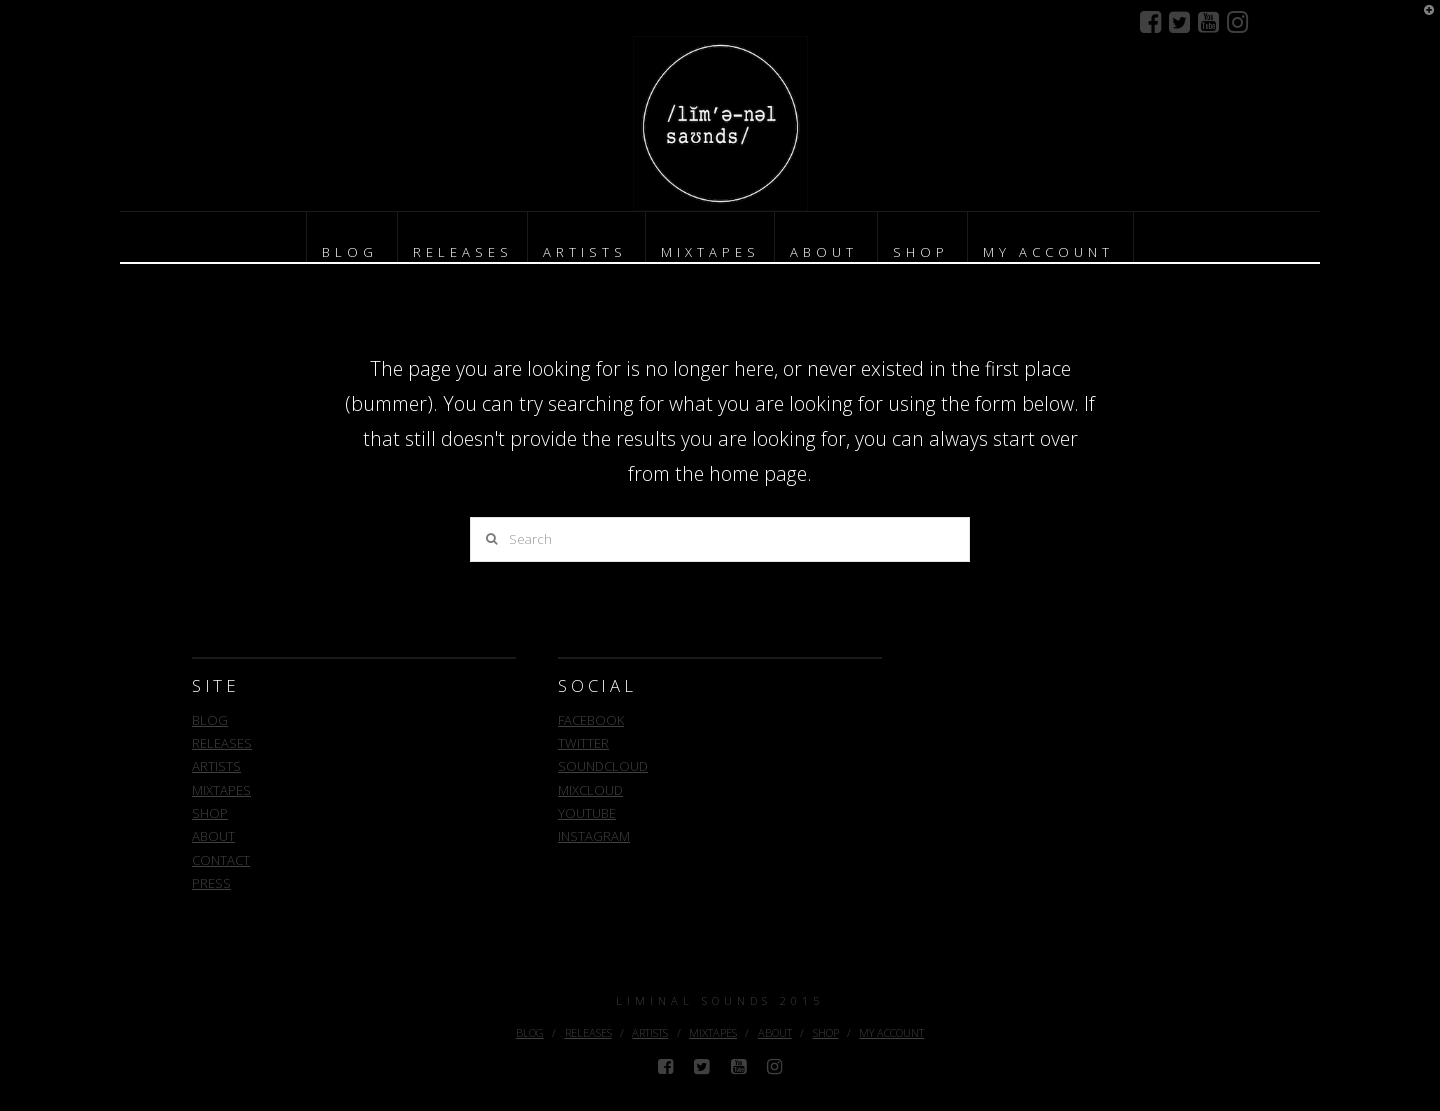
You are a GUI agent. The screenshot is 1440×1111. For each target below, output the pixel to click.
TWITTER (583, 743)
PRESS (211, 883)
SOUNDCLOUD (603, 766)
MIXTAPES (221, 790)
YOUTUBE (587, 813)
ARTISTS (216, 766)
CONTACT (221, 860)
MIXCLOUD (590, 790)
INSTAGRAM (594, 836)
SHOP (210, 813)
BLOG (210, 720)
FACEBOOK (591, 720)
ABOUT (213, 836)
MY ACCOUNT (891, 1032)
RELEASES (222, 743)
